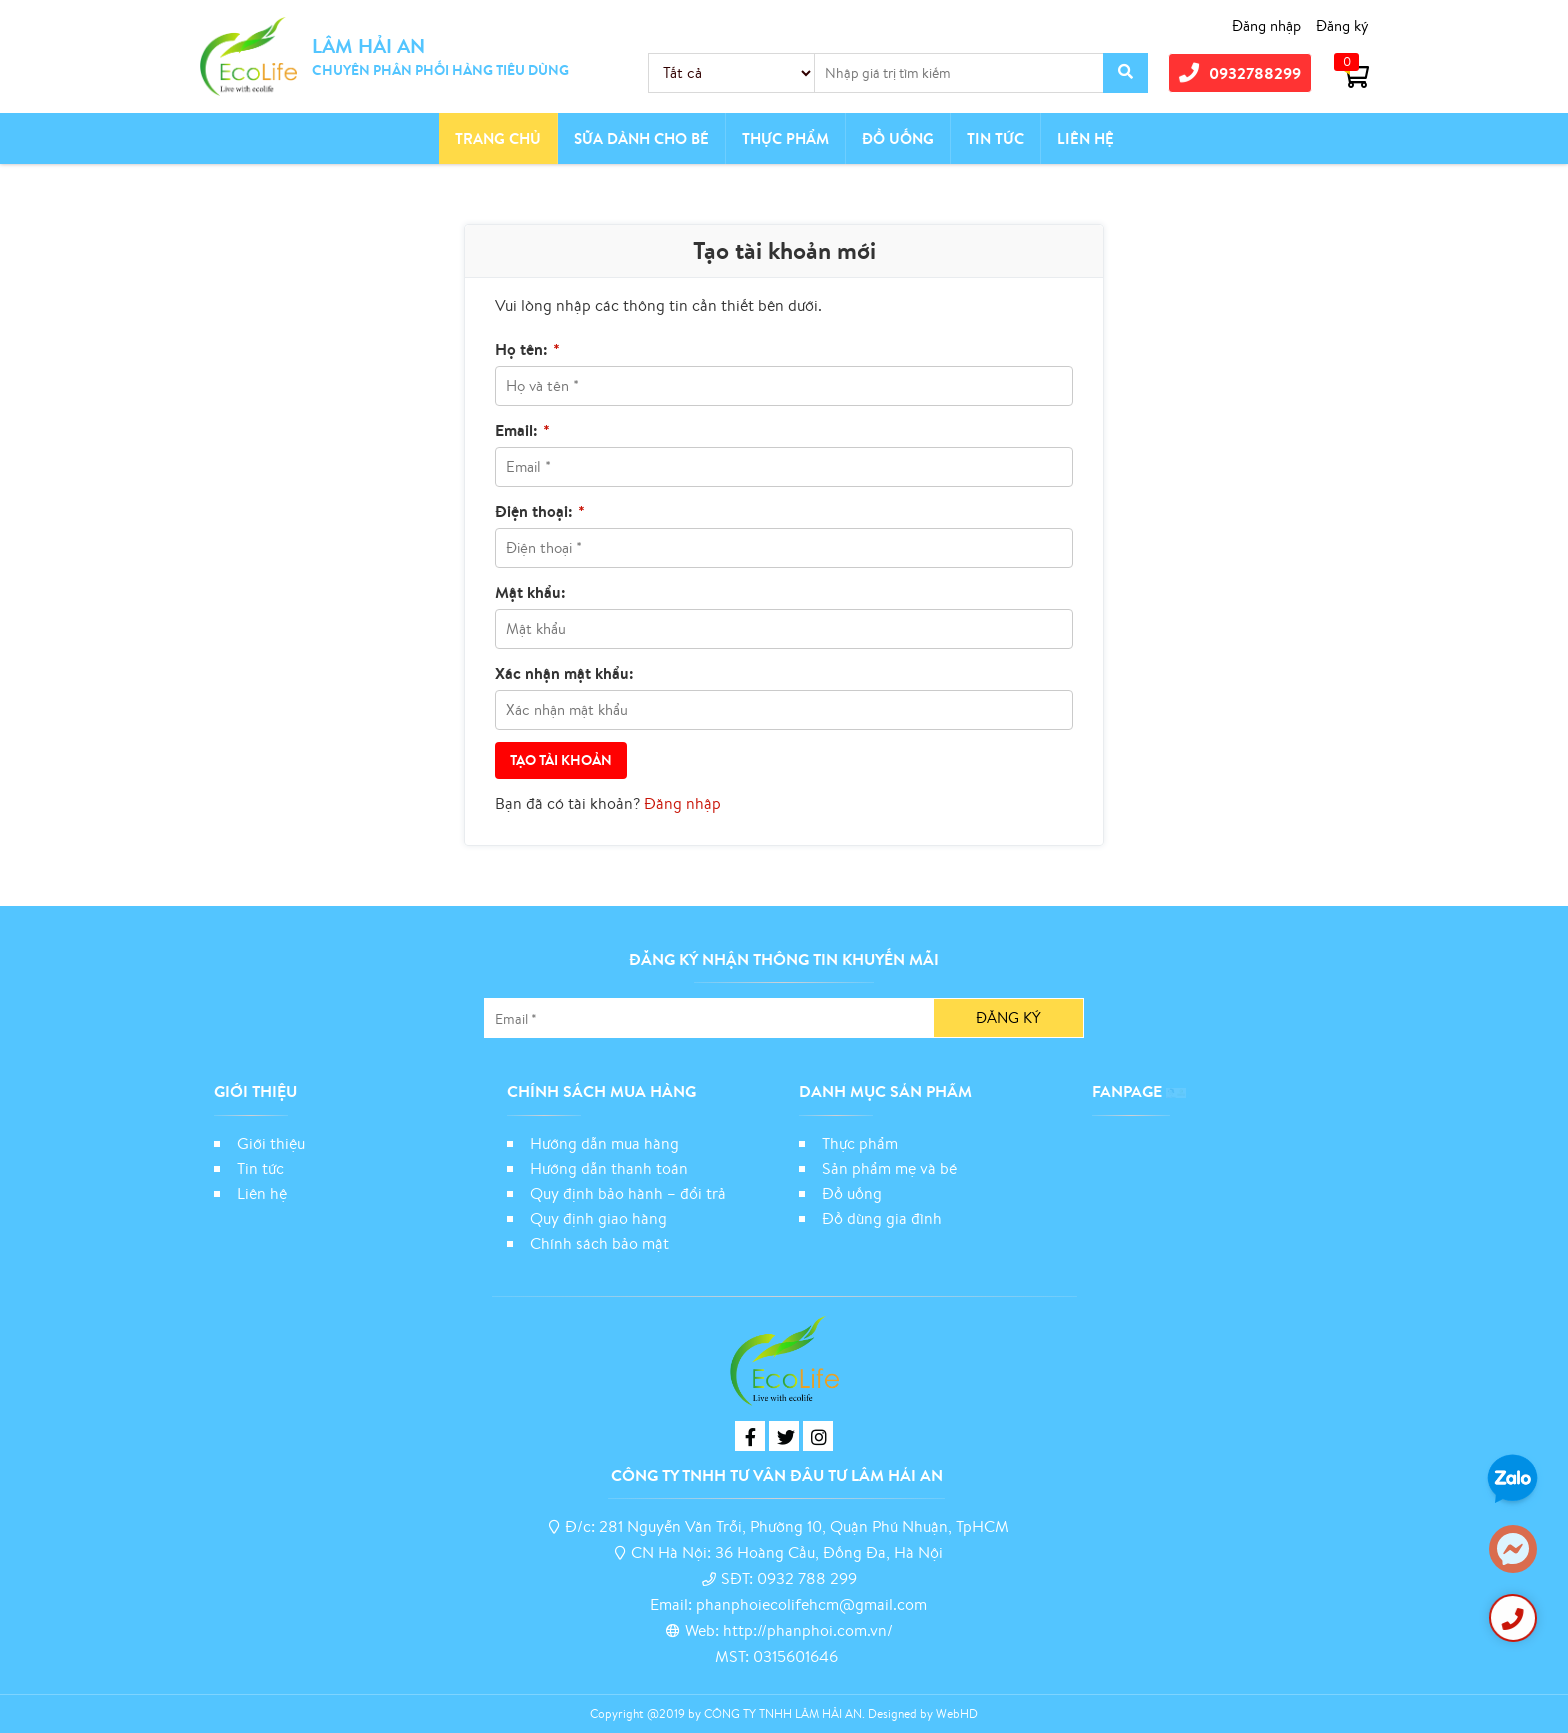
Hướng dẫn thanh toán (609, 1168)
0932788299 (1240, 72)
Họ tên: (527, 349)
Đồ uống (852, 1193)
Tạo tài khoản (561, 760)
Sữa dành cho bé (641, 138)
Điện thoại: (540, 511)
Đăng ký (1342, 25)
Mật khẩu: (530, 592)
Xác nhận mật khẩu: (564, 673)
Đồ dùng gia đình (882, 1218)
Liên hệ (1085, 138)
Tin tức (995, 138)
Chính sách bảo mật (601, 1243)
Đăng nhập (1266, 25)
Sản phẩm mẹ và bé (889, 1168)
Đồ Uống (898, 138)
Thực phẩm (785, 138)
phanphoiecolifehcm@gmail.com (811, 1604)
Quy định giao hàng (598, 1218)
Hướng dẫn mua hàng (604, 1143)
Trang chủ (498, 138)
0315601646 (795, 1656)
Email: (522, 430)
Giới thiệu (271, 1143)
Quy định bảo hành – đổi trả (628, 1193)
